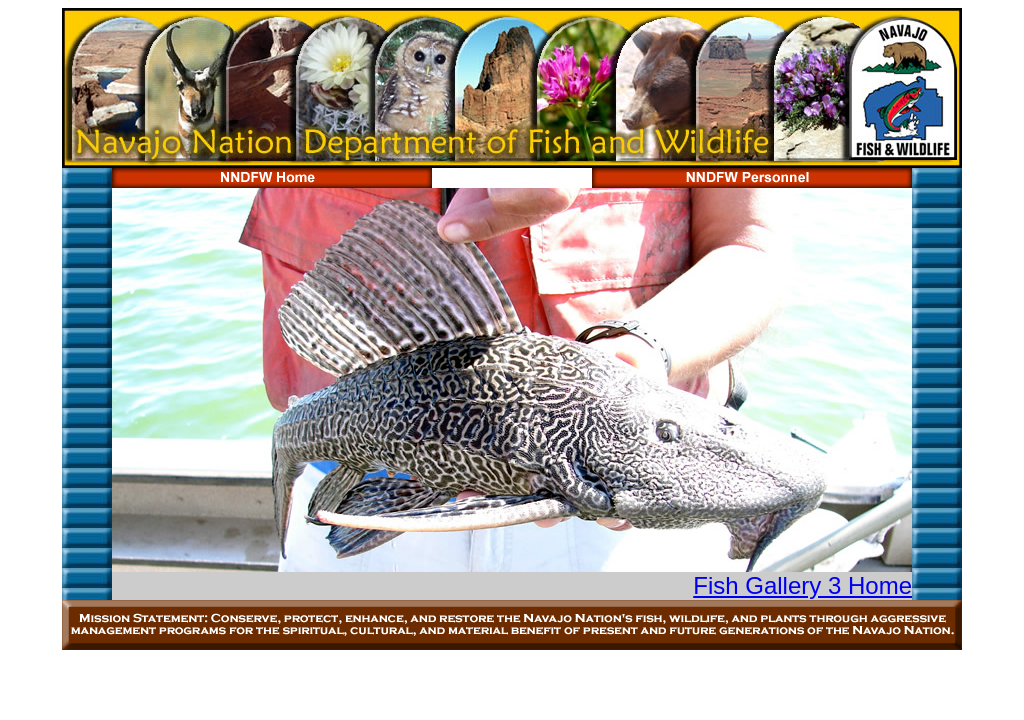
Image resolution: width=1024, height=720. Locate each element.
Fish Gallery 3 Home (802, 585)
